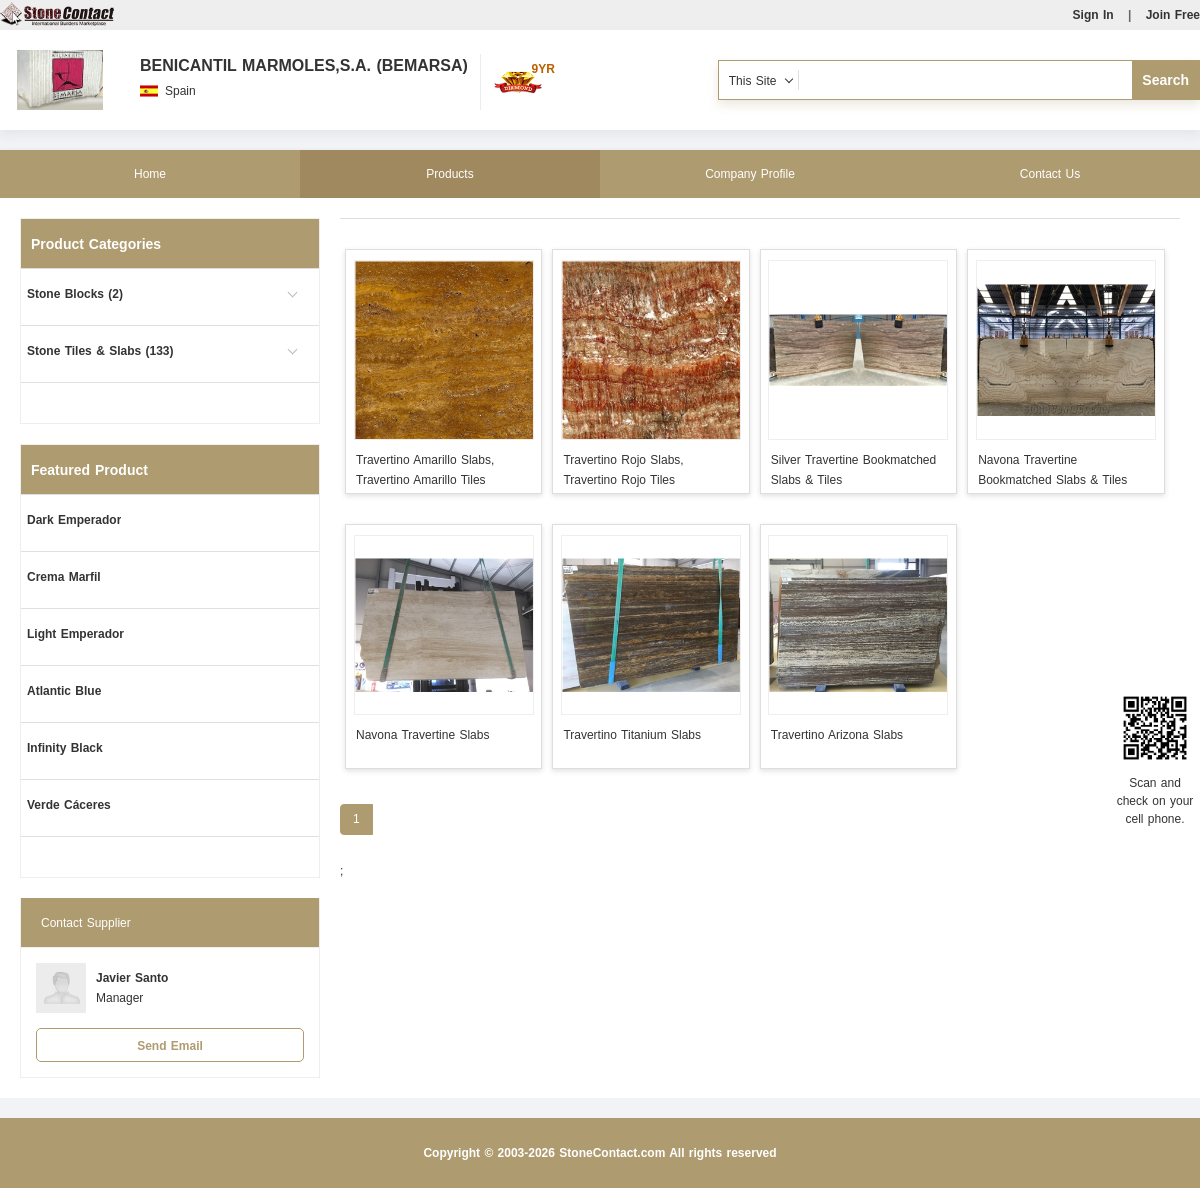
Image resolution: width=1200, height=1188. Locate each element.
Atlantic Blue (64, 691)
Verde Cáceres (69, 805)
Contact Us (1050, 174)
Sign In (1093, 15)
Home (150, 174)
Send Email (170, 1046)
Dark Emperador (74, 520)
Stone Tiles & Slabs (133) (100, 351)
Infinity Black (65, 748)
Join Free (1173, 15)
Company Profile (750, 174)
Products (449, 174)
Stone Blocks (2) (75, 294)
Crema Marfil (64, 577)
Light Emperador (75, 634)
